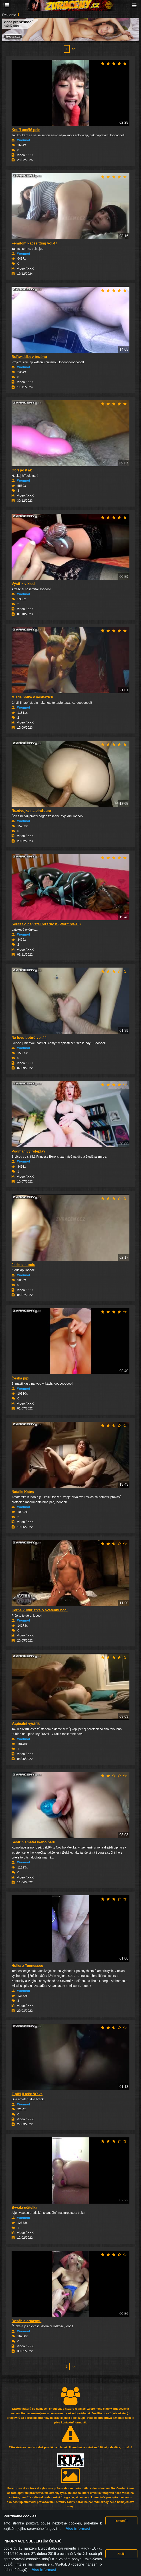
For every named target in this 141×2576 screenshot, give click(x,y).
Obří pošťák (22, 470)
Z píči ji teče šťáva (27, 2094)
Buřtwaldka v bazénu (29, 357)
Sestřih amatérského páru (33, 1842)
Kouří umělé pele (26, 130)
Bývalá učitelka (24, 2207)
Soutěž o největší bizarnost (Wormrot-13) (46, 924)
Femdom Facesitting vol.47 (34, 243)
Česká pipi (20, 1378)
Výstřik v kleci (23, 584)
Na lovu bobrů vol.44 (29, 1038)
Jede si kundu (23, 1265)
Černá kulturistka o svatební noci (40, 1610)
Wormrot (23, 140)
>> (73, 49)
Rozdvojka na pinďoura (31, 811)
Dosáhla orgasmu (26, 2321)
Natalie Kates (23, 1492)
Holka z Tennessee (27, 1966)
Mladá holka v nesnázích (32, 697)
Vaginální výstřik (26, 1723)
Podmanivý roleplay (28, 1151)
